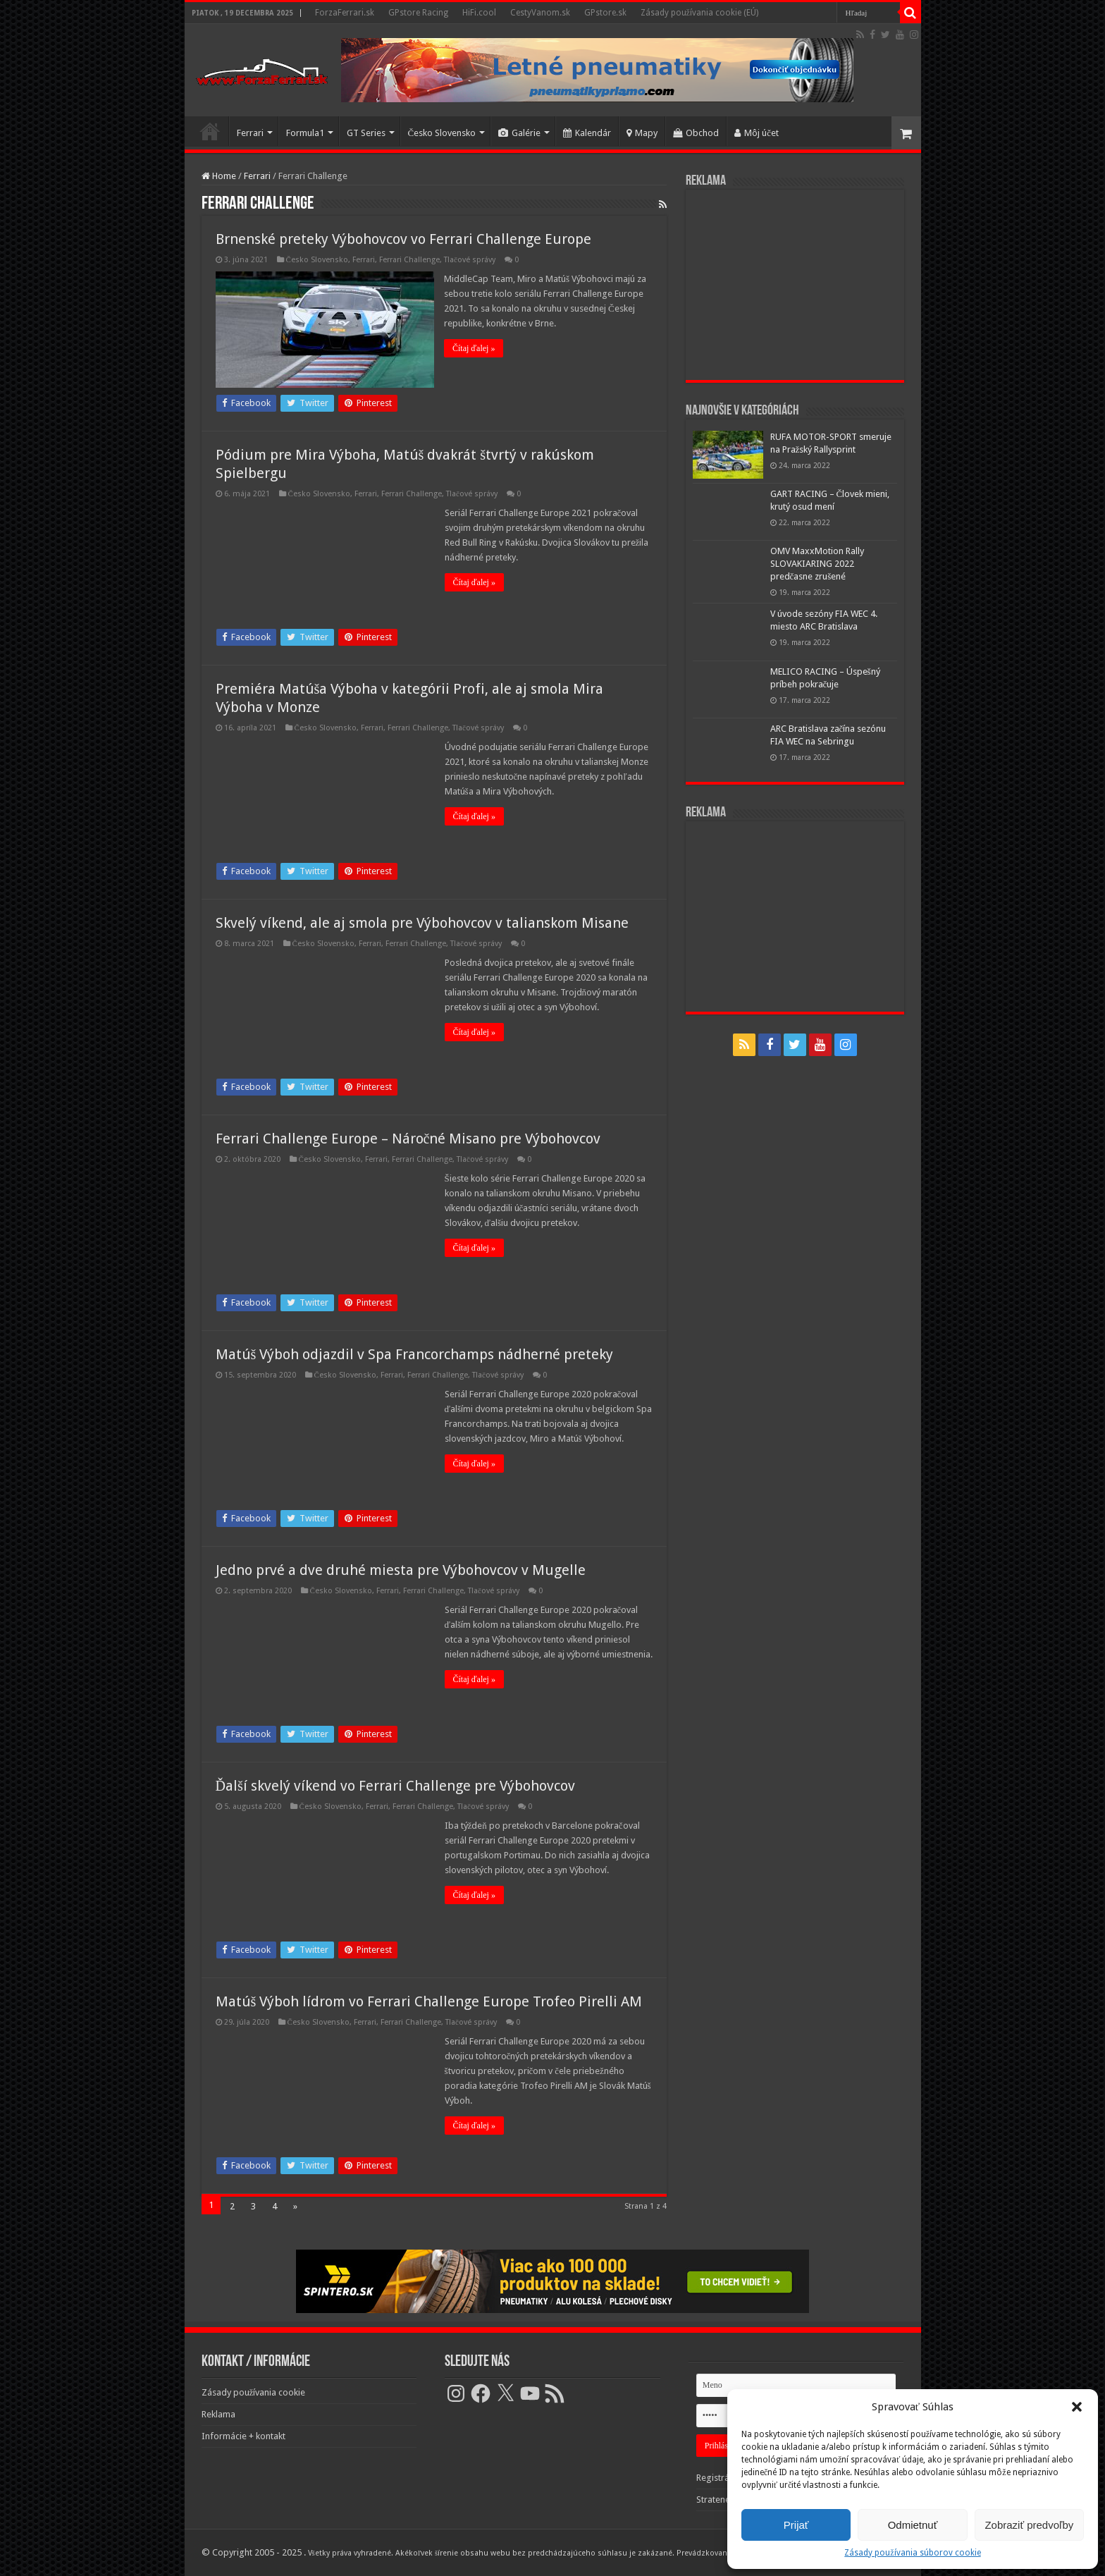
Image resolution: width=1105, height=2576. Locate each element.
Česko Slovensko (442, 133)
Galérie (519, 133)
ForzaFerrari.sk (344, 13)
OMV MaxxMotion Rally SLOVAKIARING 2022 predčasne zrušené (817, 564)
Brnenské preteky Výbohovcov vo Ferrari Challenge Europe (403, 239)
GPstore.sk (605, 13)
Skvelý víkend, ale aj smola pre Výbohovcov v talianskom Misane (422, 922)
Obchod (696, 133)
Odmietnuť (913, 2525)
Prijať (796, 2525)
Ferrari (250, 133)
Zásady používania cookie (254, 2392)
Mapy (642, 133)
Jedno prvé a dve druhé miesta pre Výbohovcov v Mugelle (401, 1570)
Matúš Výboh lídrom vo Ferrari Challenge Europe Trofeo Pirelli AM (429, 2001)
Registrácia (718, 2477)
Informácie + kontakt (243, 2436)
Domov (210, 131)
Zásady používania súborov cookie (912, 2553)
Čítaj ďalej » (474, 348)
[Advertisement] (795, 285)
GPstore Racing (418, 13)
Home (219, 176)
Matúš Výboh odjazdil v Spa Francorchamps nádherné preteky (415, 1354)
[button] (1077, 2407)
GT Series (366, 133)
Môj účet (756, 133)
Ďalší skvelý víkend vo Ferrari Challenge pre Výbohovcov (395, 1785)
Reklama (218, 2414)
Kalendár (587, 133)
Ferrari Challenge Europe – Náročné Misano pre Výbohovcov (408, 1138)
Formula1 (305, 133)
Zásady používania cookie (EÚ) (699, 13)
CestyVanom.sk (540, 13)
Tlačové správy (469, 259)
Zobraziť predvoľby (1028, 2525)
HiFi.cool (479, 13)
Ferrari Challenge (409, 259)
